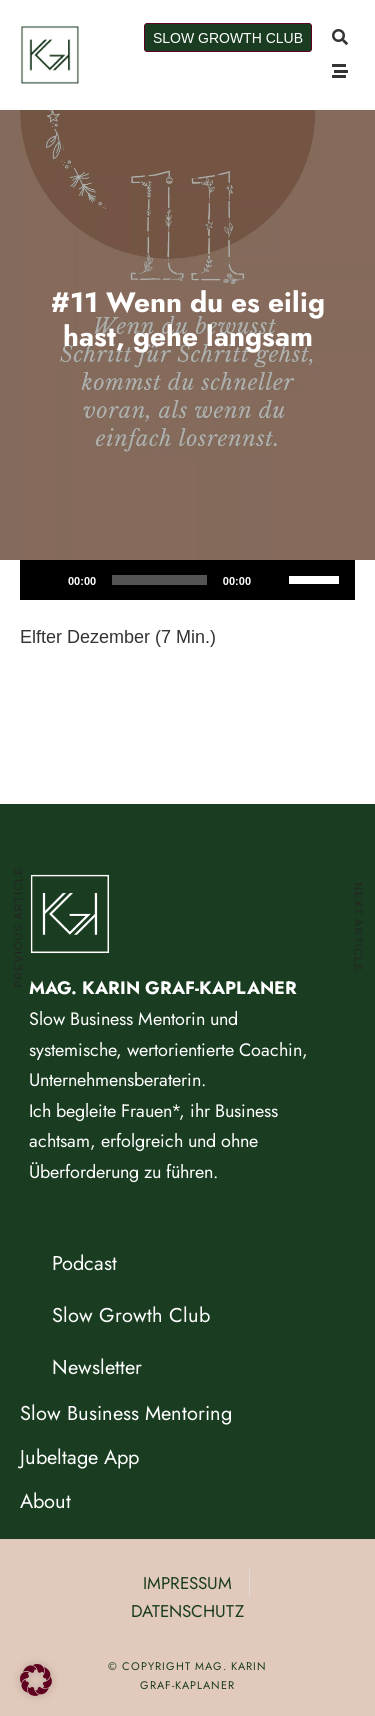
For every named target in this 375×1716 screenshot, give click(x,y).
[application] (187, 580)
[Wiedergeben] (46, 580)
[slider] (159, 580)
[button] (36, 1680)
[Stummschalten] (273, 580)
